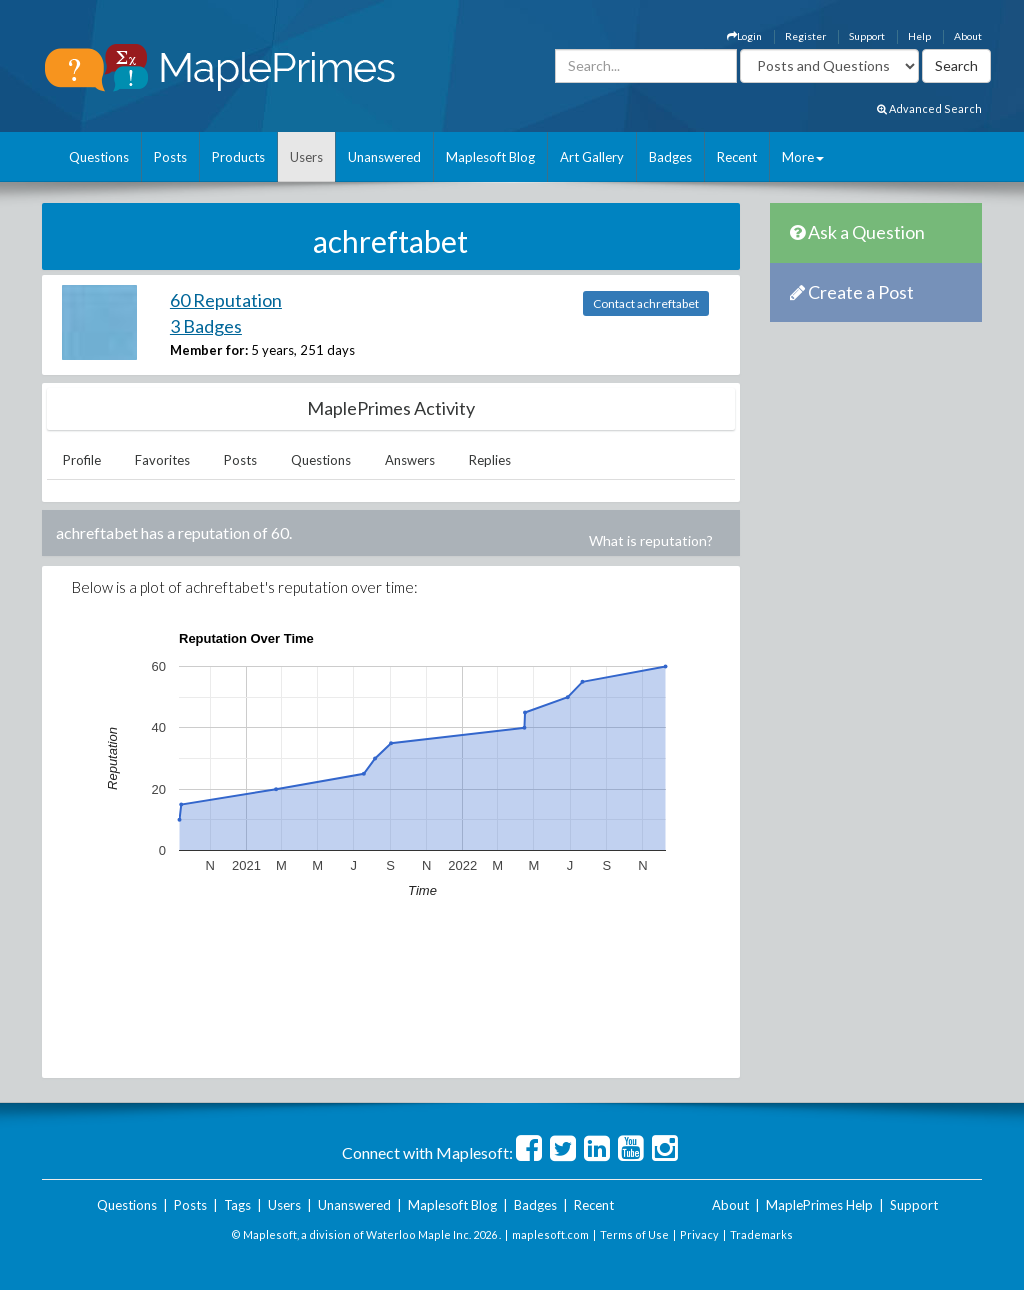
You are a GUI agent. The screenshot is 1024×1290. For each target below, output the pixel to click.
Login (744, 36)
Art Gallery (592, 157)
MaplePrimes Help (819, 1205)
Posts (170, 157)
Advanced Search (929, 108)
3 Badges (206, 326)
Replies (490, 460)
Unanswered (384, 157)
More (803, 157)
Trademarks (761, 1234)
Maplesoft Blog (490, 157)
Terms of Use (634, 1234)
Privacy (699, 1234)
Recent (737, 157)
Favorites (162, 460)
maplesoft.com (550, 1234)
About (968, 36)
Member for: (209, 350)
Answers (410, 460)
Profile (82, 460)
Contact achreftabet (646, 303)
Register (805, 36)
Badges (670, 157)
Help (919, 36)
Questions (99, 157)
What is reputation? (651, 540)
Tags (237, 1205)
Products (238, 157)
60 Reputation (226, 300)
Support (867, 36)
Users (306, 157)
